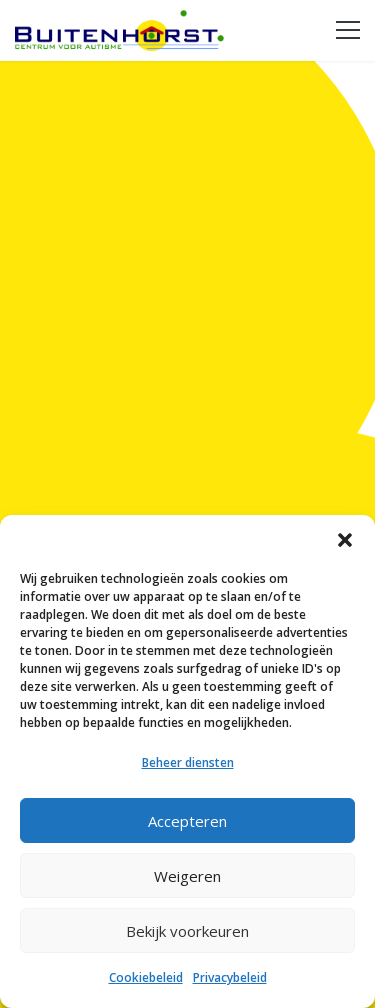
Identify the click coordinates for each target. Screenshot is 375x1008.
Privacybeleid (230, 977)
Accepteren (187, 821)
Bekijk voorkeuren (187, 931)
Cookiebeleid (146, 977)
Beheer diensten (188, 762)
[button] (345, 540)
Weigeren (187, 876)
